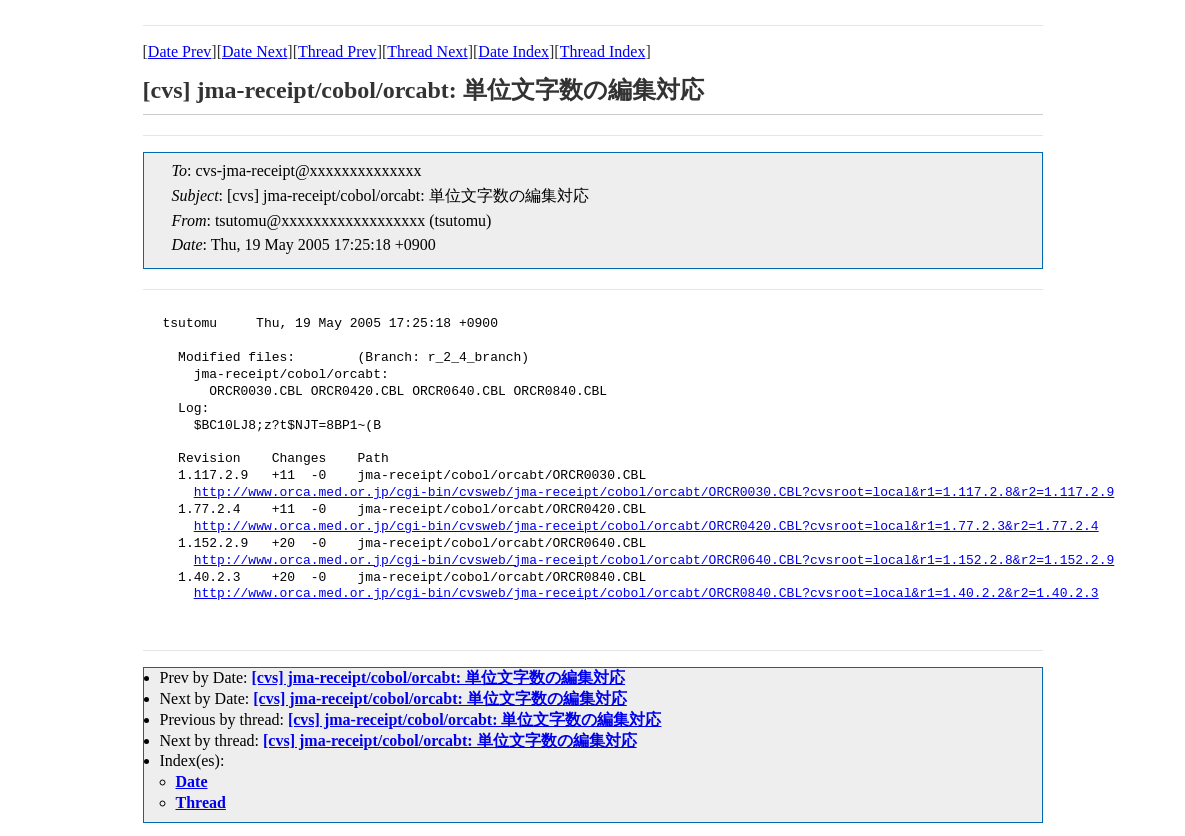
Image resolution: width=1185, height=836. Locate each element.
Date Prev (180, 51)
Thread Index (603, 51)
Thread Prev (337, 51)
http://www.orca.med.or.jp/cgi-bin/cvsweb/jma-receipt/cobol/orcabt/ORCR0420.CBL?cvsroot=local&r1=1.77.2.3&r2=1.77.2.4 (646, 527)
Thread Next (427, 51)
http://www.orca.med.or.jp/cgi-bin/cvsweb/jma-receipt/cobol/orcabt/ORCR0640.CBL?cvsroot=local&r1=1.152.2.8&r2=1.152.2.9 (654, 561)
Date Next (254, 51)
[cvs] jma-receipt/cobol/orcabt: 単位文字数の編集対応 (438, 677)
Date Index (513, 51)
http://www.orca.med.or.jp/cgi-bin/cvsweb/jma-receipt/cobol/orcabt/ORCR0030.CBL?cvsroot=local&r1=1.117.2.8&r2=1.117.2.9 (654, 493)
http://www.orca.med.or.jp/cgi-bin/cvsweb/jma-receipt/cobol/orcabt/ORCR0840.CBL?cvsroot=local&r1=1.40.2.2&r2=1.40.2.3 (646, 594)
